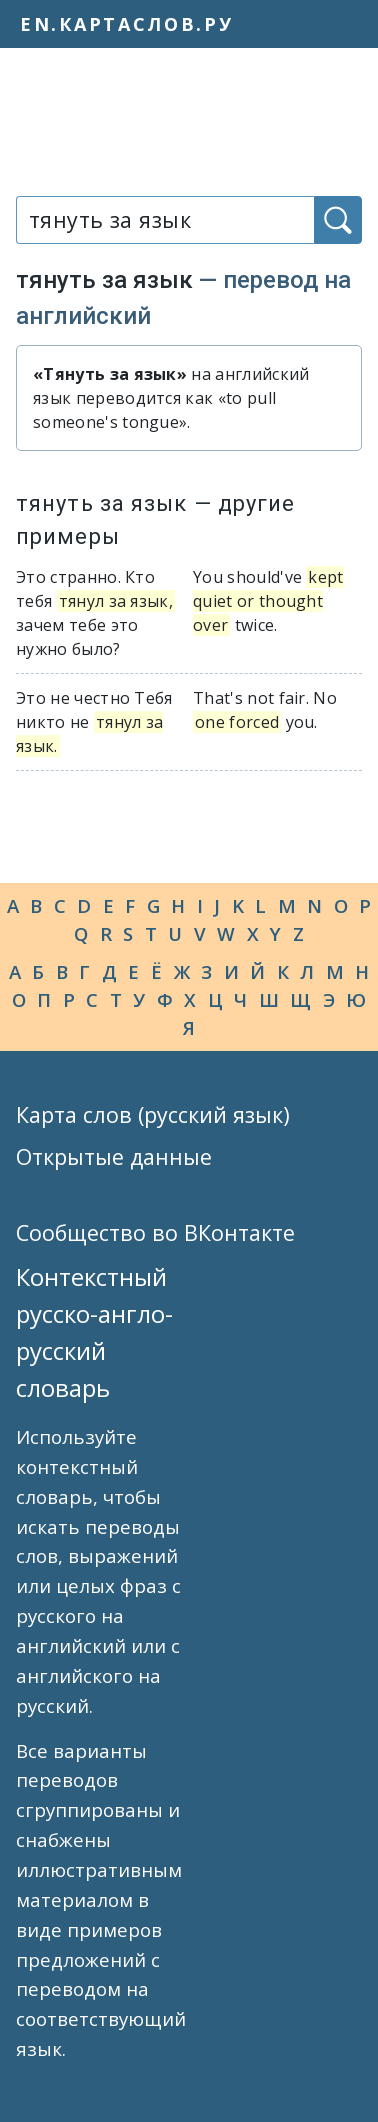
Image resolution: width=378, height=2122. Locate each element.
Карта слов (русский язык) (153, 1114)
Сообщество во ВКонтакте (155, 1232)
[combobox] (165, 220)
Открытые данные (114, 1156)
